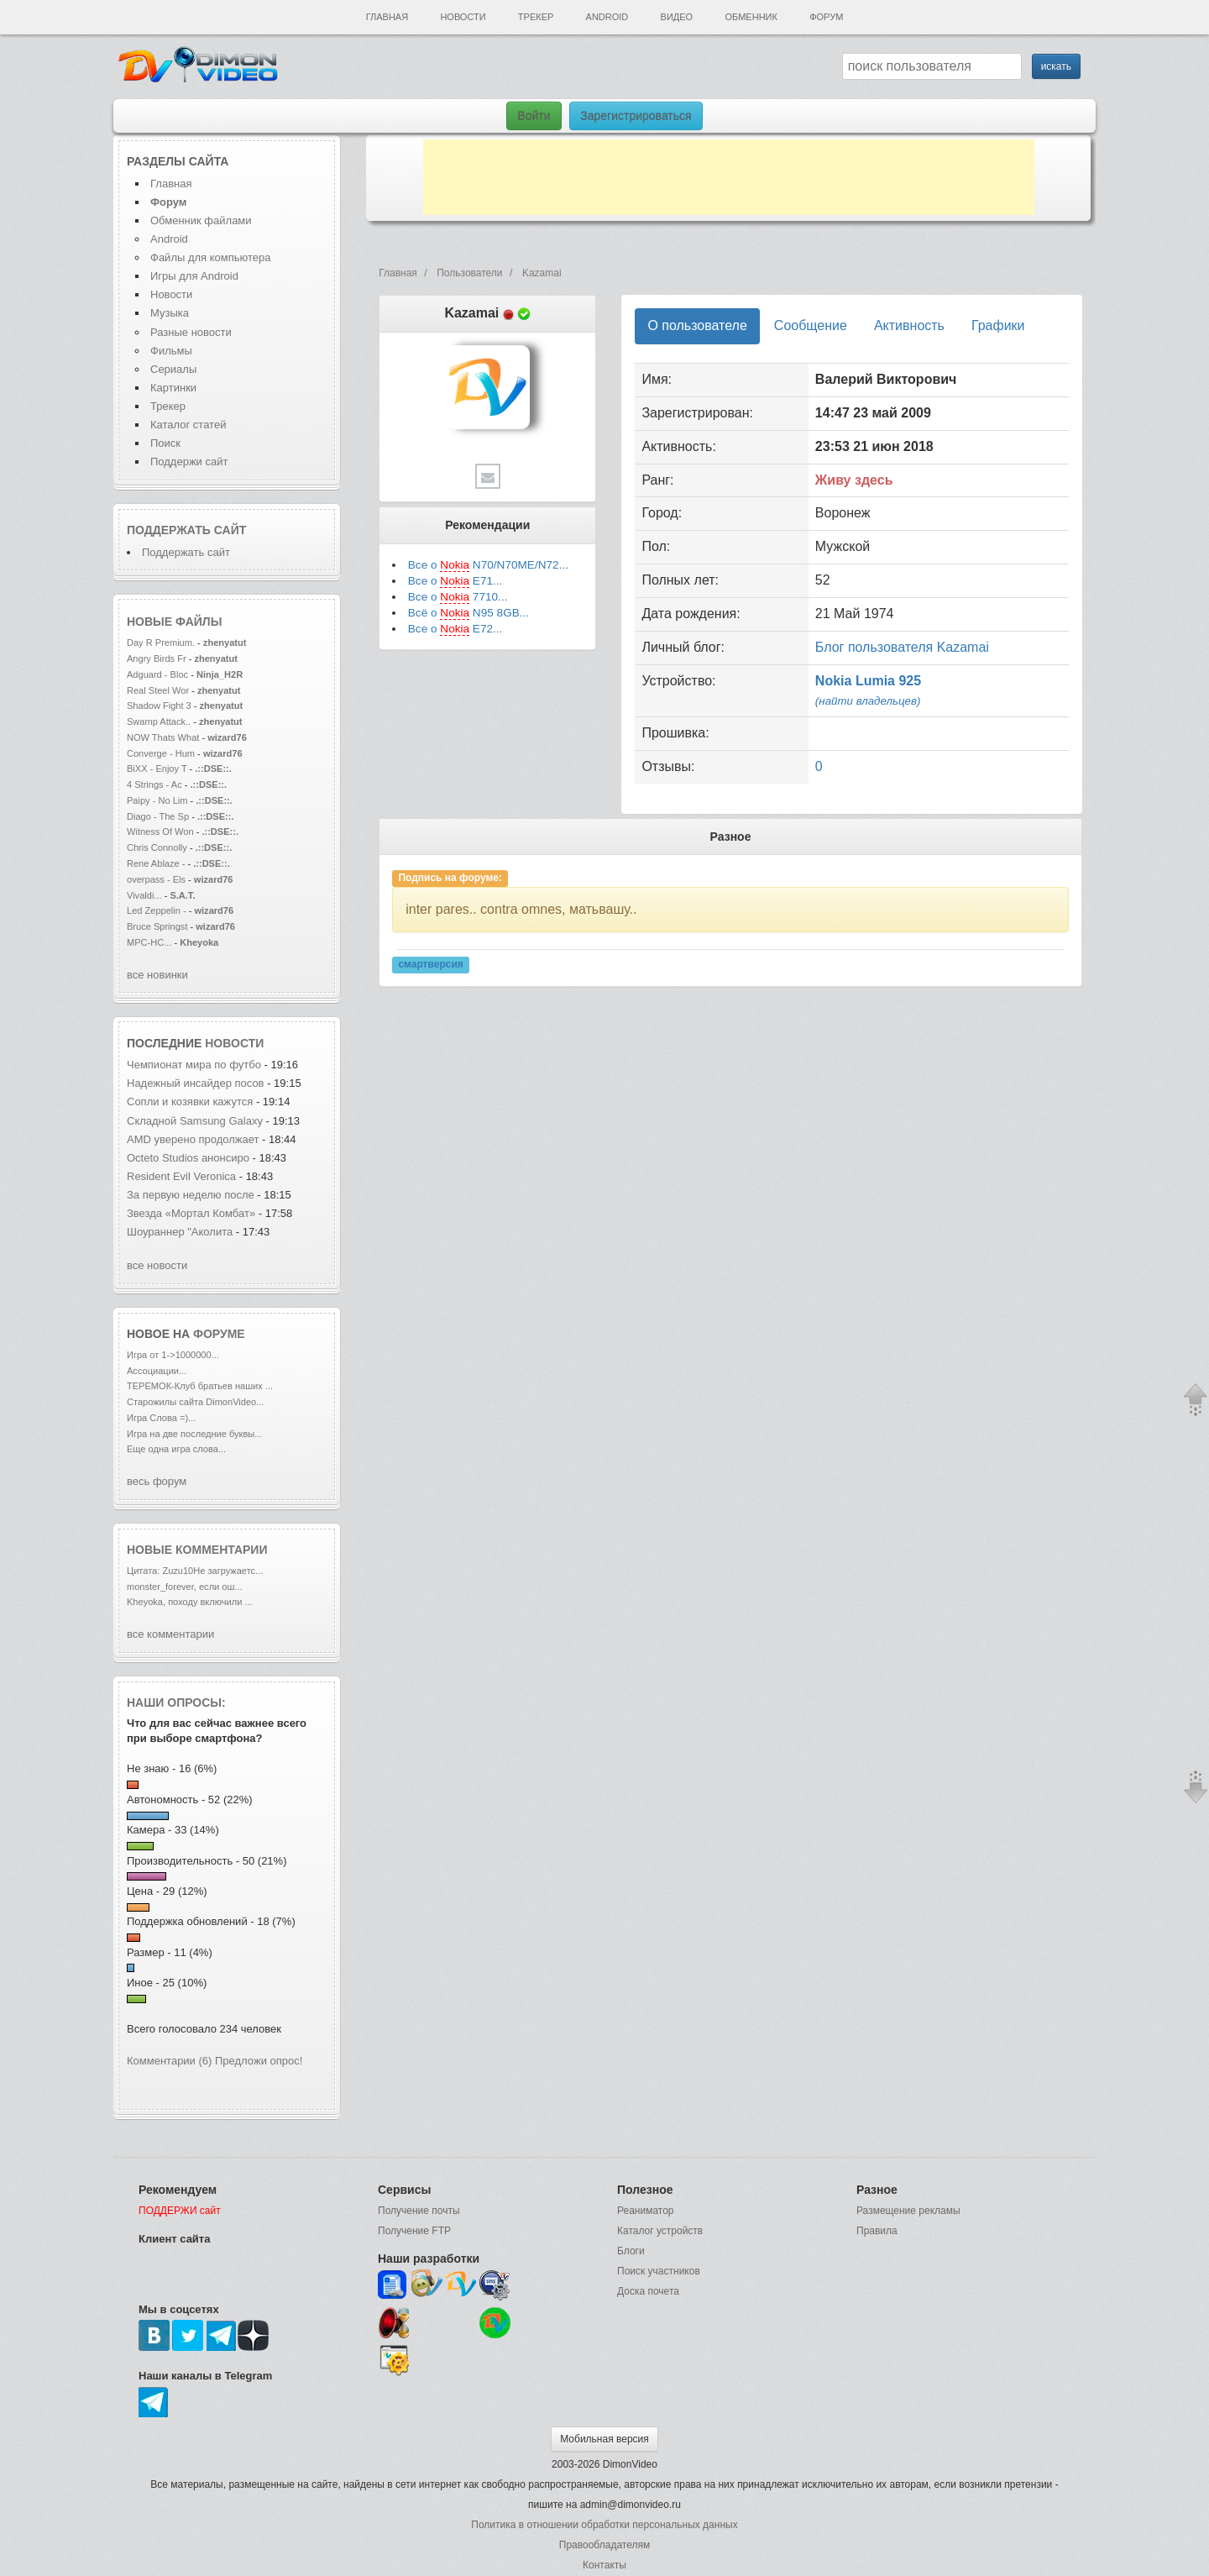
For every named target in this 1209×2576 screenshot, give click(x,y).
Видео (677, 17)
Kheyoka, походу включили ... (190, 1602)
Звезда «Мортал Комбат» (193, 1213)
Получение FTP (414, 2231)
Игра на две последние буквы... (194, 1434)
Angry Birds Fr (156, 658)
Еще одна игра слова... (176, 1449)
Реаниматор (645, 2211)
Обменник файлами (201, 220)
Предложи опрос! (258, 2060)
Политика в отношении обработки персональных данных (604, 2525)
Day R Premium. (161, 642)
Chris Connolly (157, 847)
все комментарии (170, 1634)
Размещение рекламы (908, 2211)
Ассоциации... (156, 1371)
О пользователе (696, 325)
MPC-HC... (149, 942)
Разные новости (191, 332)
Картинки (173, 387)
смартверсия (430, 964)
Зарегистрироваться (635, 116)
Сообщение (810, 325)
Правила (877, 2231)
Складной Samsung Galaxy (195, 1121)
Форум (826, 17)
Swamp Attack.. (159, 721)
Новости (462, 17)
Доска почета (648, 2291)
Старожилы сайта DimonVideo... (195, 1402)
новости (234, 1043)
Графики (998, 325)
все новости (157, 1265)
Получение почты (419, 2211)
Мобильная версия (604, 2439)
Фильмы (171, 350)
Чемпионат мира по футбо (194, 1064)
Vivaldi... (144, 895)
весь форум (156, 1481)
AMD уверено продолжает (194, 1139)
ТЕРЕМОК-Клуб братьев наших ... (200, 1386)
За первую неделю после (192, 1194)
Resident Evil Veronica (183, 1176)
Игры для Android (194, 276)
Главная (387, 17)
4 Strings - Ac (154, 784)
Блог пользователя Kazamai (902, 647)
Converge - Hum (161, 753)
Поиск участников (658, 2271)
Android (607, 17)
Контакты (604, 2565)
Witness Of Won (160, 831)
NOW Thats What (163, 737)
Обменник (751, 17)
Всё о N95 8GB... (468, 613)
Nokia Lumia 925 (868, 681)
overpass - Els (156, 879)
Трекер (535, 17)
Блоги (631, 2251)
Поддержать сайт (186, 530)
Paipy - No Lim (157, 800)
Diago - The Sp (158, 816)
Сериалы (173, 369)
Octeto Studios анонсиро (188, 1158)
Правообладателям (604, 2545)
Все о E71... (455, 581)
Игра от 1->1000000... (173, 1355)
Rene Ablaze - (157, 863)
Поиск (165, 443)
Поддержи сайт (189, 461)
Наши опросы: (176, 1702)
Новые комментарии (197, 1549)
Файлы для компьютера (210, 257)
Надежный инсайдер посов (195, 1083)
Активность (909, 325)
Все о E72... (455, 629)
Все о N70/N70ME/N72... (488, 565)
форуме (219, 1333)
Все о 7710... (458, 597)
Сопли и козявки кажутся (190, 1101)
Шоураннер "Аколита (180, 1231)
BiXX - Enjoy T (156, 768)
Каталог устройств (660, 2231)
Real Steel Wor (158, 690)
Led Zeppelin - (156, 910)
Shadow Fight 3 (159, 705)
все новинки (157, 974)
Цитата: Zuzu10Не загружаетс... (195, 1571)
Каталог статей (188, 424)
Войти (533, 116)
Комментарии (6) (169, 2060)
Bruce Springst (157, 926)
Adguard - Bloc (157, 674)
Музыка (169, 313)
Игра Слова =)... (161, 1418)
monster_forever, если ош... (185, 1587)
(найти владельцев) (868, 701)
